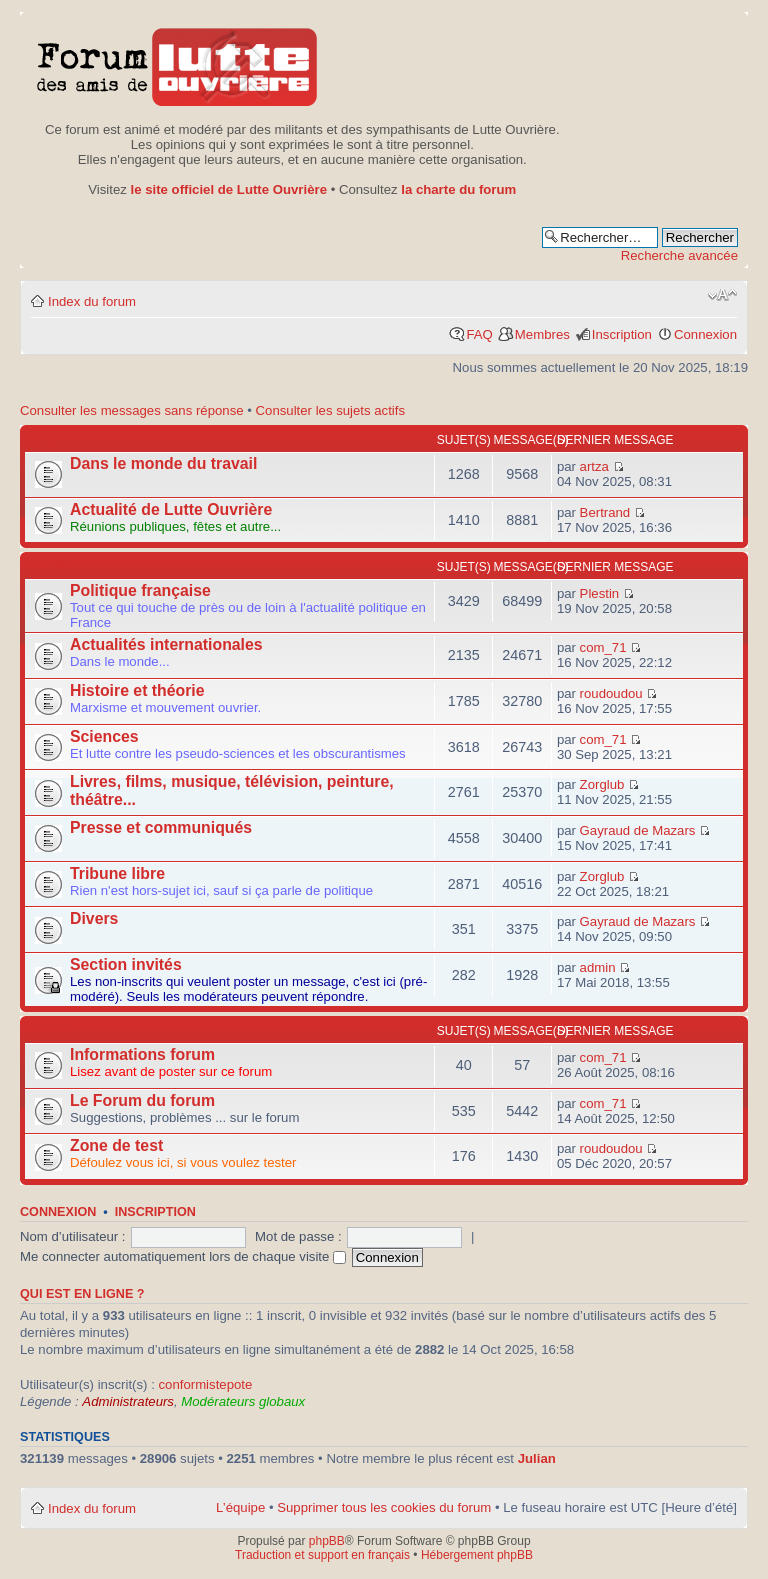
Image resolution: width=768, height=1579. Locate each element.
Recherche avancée (679, 255)
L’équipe (240, 1507)
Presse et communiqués (161, 827)
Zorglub (602, 784)
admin (598, 967)
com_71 (603, 647)
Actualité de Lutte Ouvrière (171, 509)
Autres (49, 1031)
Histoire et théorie (137, 690)
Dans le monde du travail (163, 463)
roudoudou (611, 693)
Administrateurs (128, 1401)
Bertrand (605, 512)
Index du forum (92, 301)
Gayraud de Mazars (638, 830)
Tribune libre (117, 873)
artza (594, 466)
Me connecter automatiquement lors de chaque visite (183, 1256)
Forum (47, 567)
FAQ (479, 334)
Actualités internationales (166, 644)
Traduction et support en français (322, 1555)
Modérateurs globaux (243, 1401)
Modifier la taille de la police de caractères (722, 295)
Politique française (140, 590)
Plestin (600, 593)
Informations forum (142, 1054)
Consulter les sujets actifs (331, 410)
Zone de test (116, 1145)
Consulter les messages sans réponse (132, 410)
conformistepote (205, 1384)
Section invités (126, 964)
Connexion (705, 334)
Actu (41, 440)
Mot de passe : (298, 1236)
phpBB (327, 1541)
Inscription (622, 334)
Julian (537, 1458)
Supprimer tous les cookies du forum (384, 1507)
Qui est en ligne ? (82, 1294)
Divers (94, 918)
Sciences (104, 736)
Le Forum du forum (142, 1100)
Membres (542, 334)
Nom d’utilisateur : (73, 1236)
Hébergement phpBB (477, 1555)
